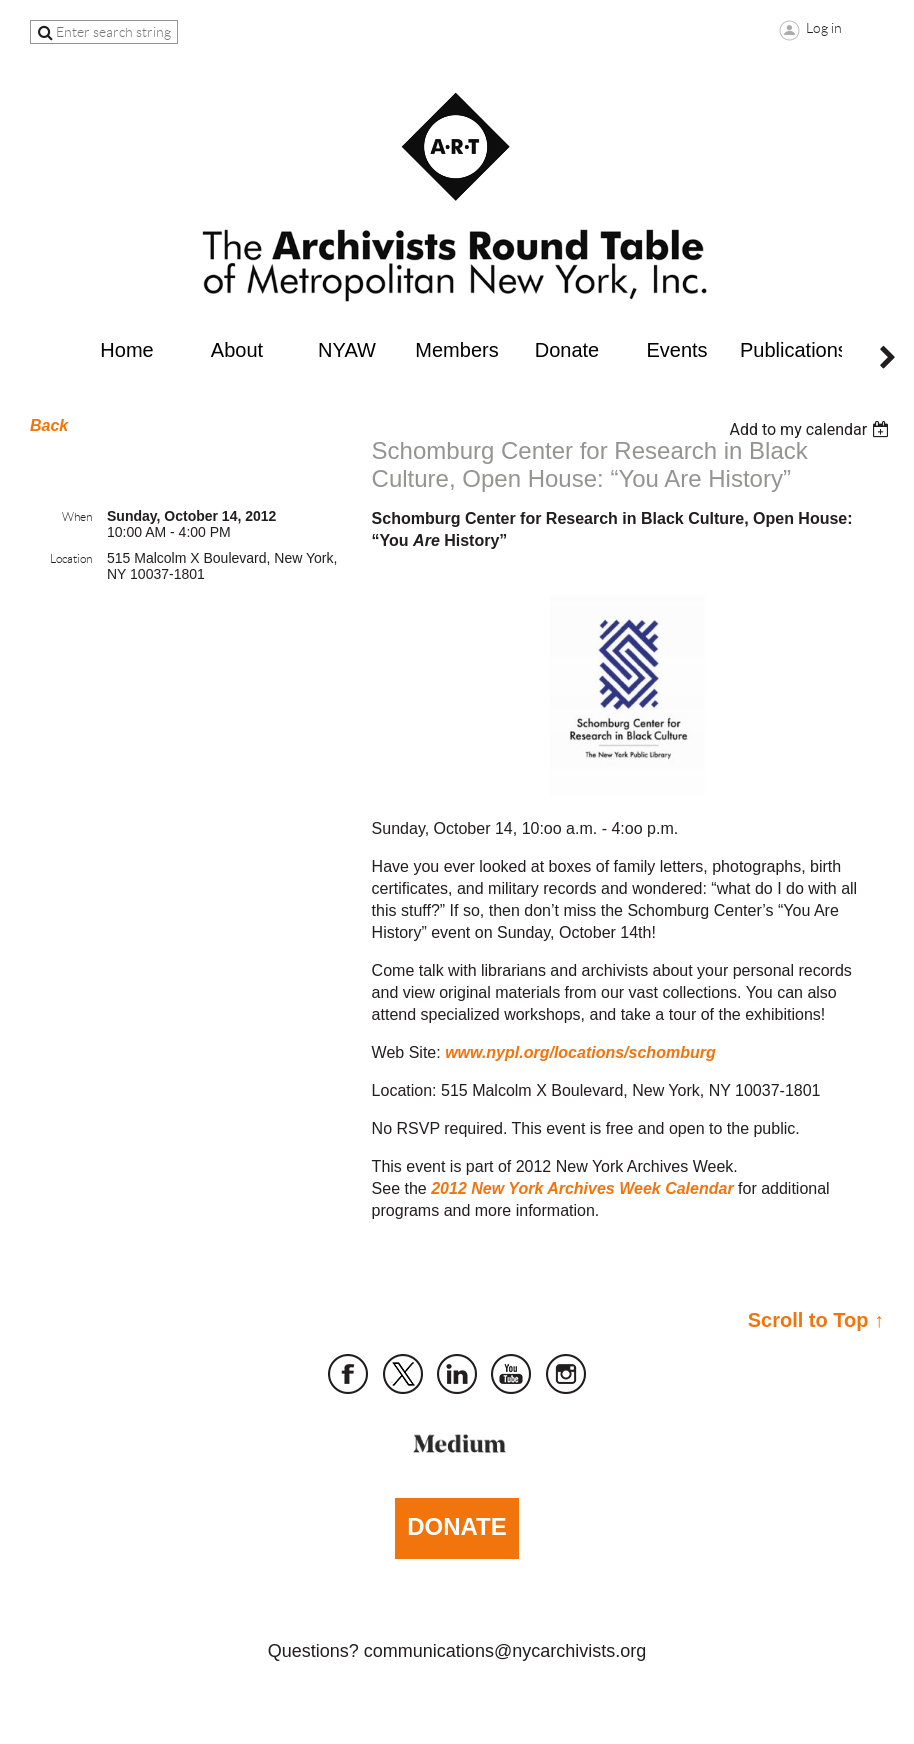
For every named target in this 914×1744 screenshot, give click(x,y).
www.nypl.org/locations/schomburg (580, 1052)
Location (71, 558)
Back (49, 425)
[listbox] (811, 429)
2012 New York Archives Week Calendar (582, 1188)
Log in (824, 28)
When (77, 516)
